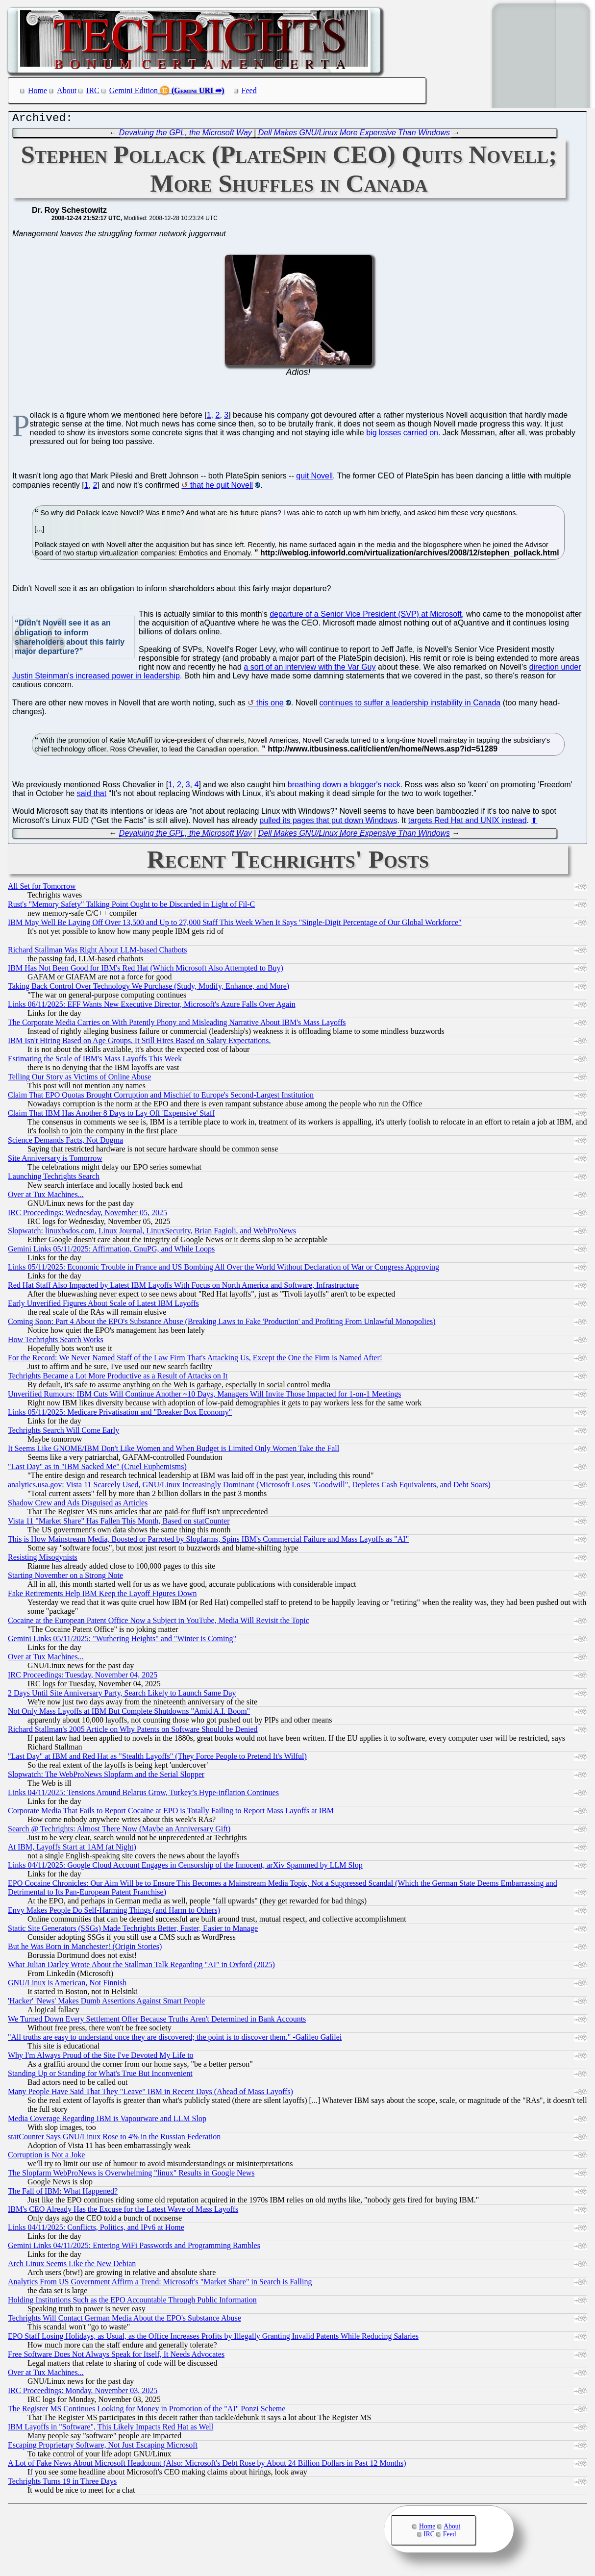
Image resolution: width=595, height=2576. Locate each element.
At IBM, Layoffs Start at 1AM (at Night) (72, 1849)
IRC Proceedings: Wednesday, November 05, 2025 (87, 1215)
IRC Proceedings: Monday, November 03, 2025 (82, 2393)
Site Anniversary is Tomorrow (55, 1160)
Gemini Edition (133, 90)
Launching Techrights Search (53, 1179)
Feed (249, 90)
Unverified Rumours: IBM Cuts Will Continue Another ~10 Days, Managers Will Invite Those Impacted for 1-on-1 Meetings (204, 1396)
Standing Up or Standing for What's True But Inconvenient (100, 2076)
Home (37, 90)
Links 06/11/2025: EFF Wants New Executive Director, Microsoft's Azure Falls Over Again (152, 1006)
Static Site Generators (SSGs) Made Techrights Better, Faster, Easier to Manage (133, 1930)
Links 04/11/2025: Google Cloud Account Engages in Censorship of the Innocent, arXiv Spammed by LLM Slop (185, 1867)
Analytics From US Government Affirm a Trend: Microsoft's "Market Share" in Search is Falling (160, 2284)
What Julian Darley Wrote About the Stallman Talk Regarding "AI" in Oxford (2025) (141, 1967)
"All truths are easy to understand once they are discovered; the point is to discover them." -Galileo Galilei (175, 2039)
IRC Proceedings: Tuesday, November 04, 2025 (82, 1677)
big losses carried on (402, 435)
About (66, 90)
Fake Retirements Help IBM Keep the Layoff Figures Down (102, 1596)
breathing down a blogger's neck (344, 787)
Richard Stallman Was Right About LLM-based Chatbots (97, 952)
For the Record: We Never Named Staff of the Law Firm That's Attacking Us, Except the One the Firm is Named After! (195, 1360)
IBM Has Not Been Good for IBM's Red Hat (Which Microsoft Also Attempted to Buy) (145, 970)
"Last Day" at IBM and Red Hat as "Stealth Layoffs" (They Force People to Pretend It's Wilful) (157, 1758)
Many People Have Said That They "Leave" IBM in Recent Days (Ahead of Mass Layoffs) (150, 2094)
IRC (92, 90)
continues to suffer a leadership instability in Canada (410, 705)
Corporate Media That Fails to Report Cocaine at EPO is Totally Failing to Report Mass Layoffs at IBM (171, 1813)
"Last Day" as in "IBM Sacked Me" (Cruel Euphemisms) (97, 1469)
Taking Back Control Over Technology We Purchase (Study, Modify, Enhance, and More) (148, 988)
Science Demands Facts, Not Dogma (65, 1142)
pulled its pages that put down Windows (328, 823)
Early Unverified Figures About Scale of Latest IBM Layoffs (103, 1305)
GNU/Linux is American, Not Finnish (67, 1985)
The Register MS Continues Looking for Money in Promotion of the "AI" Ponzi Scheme (146, 2411)
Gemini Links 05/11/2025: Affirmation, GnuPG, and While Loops (111, 1251)
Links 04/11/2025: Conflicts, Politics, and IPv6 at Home (96, 2230)
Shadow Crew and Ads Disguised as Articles (78, 1505)
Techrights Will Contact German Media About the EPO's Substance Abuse (124, 2320)
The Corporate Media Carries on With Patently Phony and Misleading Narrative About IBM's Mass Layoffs (177, 1025)
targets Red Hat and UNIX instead (467, 823)
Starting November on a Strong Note (65, 1578)
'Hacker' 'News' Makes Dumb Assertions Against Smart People (106, 2003)
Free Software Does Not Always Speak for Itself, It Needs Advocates (116, 2356)
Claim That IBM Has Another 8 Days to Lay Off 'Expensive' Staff (111, 1115)
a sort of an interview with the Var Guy (309, 669)
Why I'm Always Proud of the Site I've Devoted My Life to (101, 2057)
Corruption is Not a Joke (46, 2157)
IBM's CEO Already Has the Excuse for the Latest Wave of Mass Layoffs (123, 2211)
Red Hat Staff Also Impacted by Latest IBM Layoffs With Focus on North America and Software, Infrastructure (183, 1287)
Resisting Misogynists (42, 1559)
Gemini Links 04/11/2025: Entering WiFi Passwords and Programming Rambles (134, 2248)
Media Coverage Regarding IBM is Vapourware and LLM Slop (107, 2121)
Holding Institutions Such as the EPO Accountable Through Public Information (132, 2302)
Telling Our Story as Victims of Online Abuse (79, 1079)
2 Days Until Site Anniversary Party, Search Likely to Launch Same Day (122, 1695)
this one (270, 705)
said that (91, 796)
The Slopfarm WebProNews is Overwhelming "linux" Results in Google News (131, 2175)
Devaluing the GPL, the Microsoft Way (185, 135)
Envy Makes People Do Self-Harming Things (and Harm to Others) (114, 1912)
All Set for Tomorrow (42, 888)
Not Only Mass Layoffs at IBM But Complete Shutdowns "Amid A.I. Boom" (129, 1713)
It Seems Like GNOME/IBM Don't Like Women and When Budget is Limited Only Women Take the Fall (173, 1451)
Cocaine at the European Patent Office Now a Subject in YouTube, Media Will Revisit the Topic (158, 1623)
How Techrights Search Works (55, 1342)
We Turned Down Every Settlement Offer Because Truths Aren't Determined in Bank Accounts (157, 2021)
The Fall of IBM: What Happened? (63, 2193)
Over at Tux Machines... (46, 1197)
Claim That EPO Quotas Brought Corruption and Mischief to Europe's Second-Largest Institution (161, 1097)
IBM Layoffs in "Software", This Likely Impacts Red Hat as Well (110, 2429)
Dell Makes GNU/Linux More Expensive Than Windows (354, 135)
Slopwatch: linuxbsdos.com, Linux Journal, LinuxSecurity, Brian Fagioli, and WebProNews (152, 1233)
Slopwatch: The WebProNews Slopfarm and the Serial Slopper (106, 1777)
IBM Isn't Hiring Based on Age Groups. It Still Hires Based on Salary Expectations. (139, 1043)
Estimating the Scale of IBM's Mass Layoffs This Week (95, 1061)
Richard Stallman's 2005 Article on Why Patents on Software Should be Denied (133, 1731)
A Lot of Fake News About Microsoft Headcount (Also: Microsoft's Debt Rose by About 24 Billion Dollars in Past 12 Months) (207, 2465)
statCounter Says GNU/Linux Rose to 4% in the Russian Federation (114, 2139)
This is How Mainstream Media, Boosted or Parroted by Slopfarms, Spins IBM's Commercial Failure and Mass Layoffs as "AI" (208, 1541)
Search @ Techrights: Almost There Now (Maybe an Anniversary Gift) (119, 1831)
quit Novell (314, 478)
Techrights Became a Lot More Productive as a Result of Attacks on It (118, 1378)
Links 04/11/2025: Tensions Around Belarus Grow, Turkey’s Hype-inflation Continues (143, 1795)
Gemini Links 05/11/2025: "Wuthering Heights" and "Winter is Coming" (122, 1641)
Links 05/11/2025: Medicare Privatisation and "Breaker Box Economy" (120, 1414)
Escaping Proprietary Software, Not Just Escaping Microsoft (103, 2447)
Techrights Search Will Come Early (63, 1432)
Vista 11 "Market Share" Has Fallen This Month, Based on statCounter (118, 1523)
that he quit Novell (221, 487)
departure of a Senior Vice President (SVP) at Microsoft (366, 616)
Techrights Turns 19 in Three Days (62, 2483)
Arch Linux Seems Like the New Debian (72, 2266)
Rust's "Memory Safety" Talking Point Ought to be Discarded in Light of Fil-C (131, 906)
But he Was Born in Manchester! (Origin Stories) (85, 1949)
